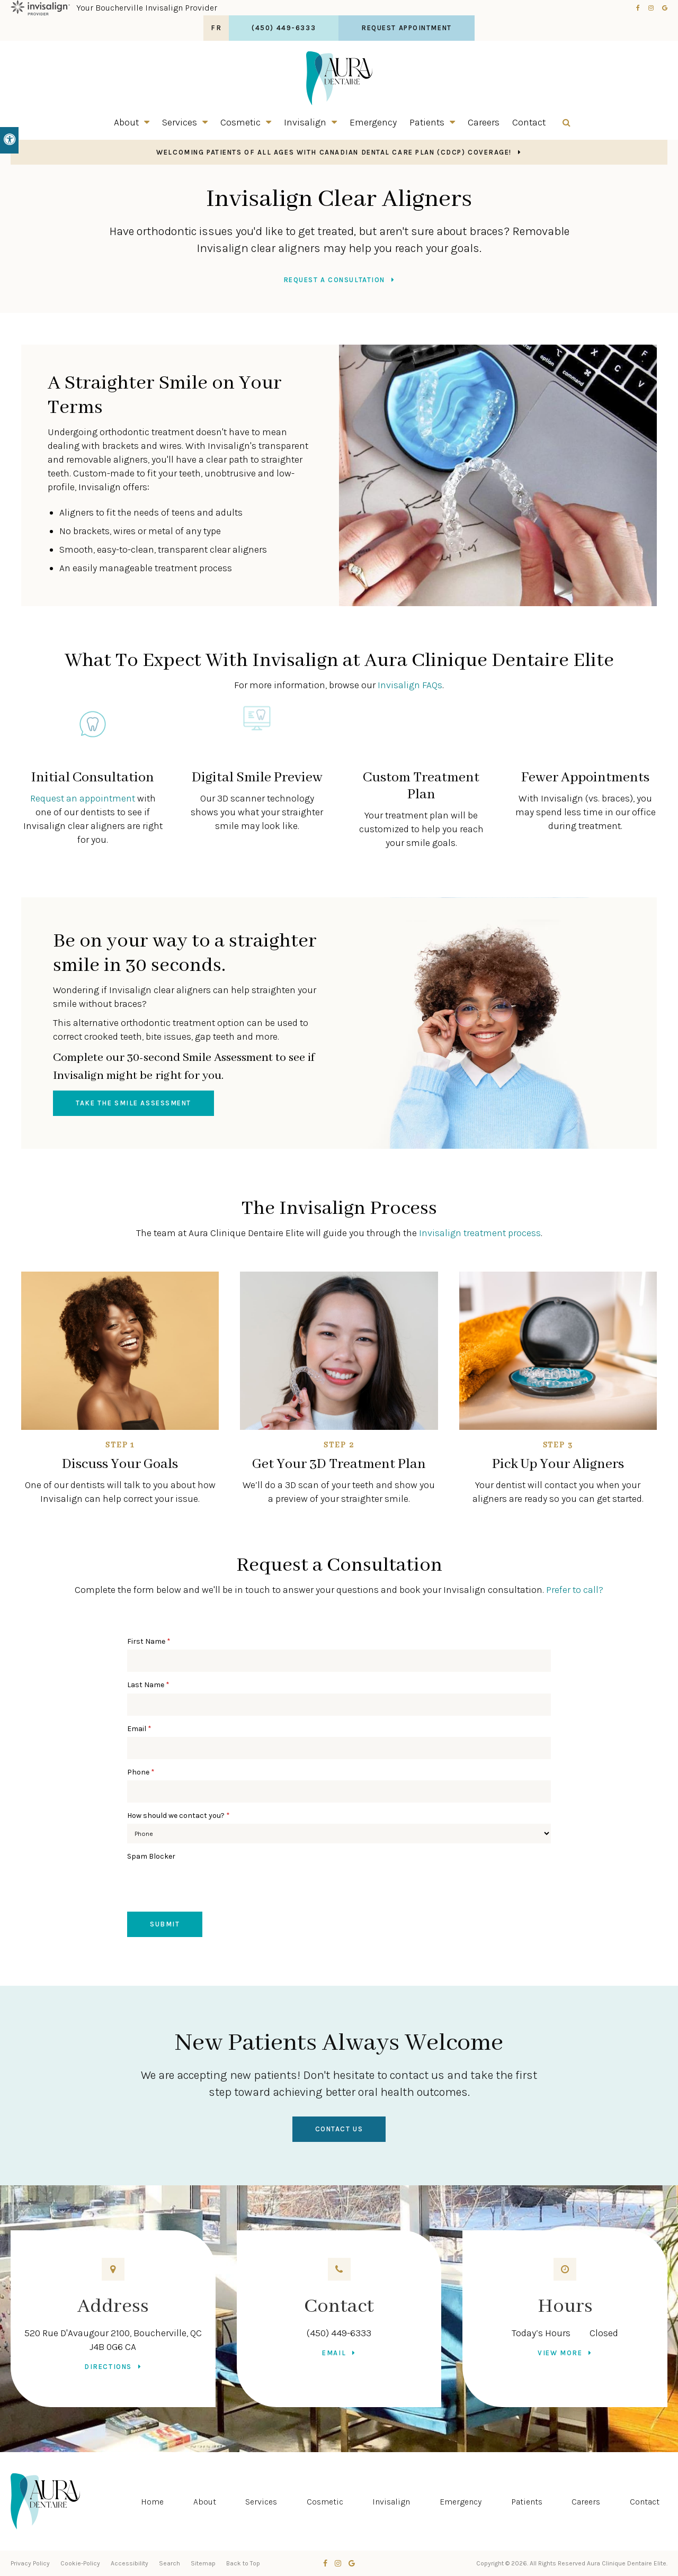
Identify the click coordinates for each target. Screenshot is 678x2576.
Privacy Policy (30, 2563)
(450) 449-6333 (339, 2333)
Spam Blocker (151, 1856)
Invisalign (305, 122)
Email (139, 1728)
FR (216, 28)
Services (179, 122)
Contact (529, 122)
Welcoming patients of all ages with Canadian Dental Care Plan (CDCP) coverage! (334, 152)
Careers (483, 122)
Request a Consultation (334, 280)
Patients (426, 122)
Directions (108, 2367)
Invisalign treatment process (480, 1233)
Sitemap (203, 2563)
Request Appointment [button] (406, 28)
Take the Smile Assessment (133, 1103)
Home (152, 2502)
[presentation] (207, 1885)
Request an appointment (82, 798)
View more (560, 2353)
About (126, 122)
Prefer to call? (574, 1590)
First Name (149, 1641)
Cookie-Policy (80, 2563)
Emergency (373, 122)
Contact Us (339, 2129)
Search (169, 2563)
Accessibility (129, 2563)
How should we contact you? (178, 1815)
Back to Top (243, 2563)
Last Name (148, 1684)
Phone (141, 1772)
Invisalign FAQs (410, 685)
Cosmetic (240, 122)
